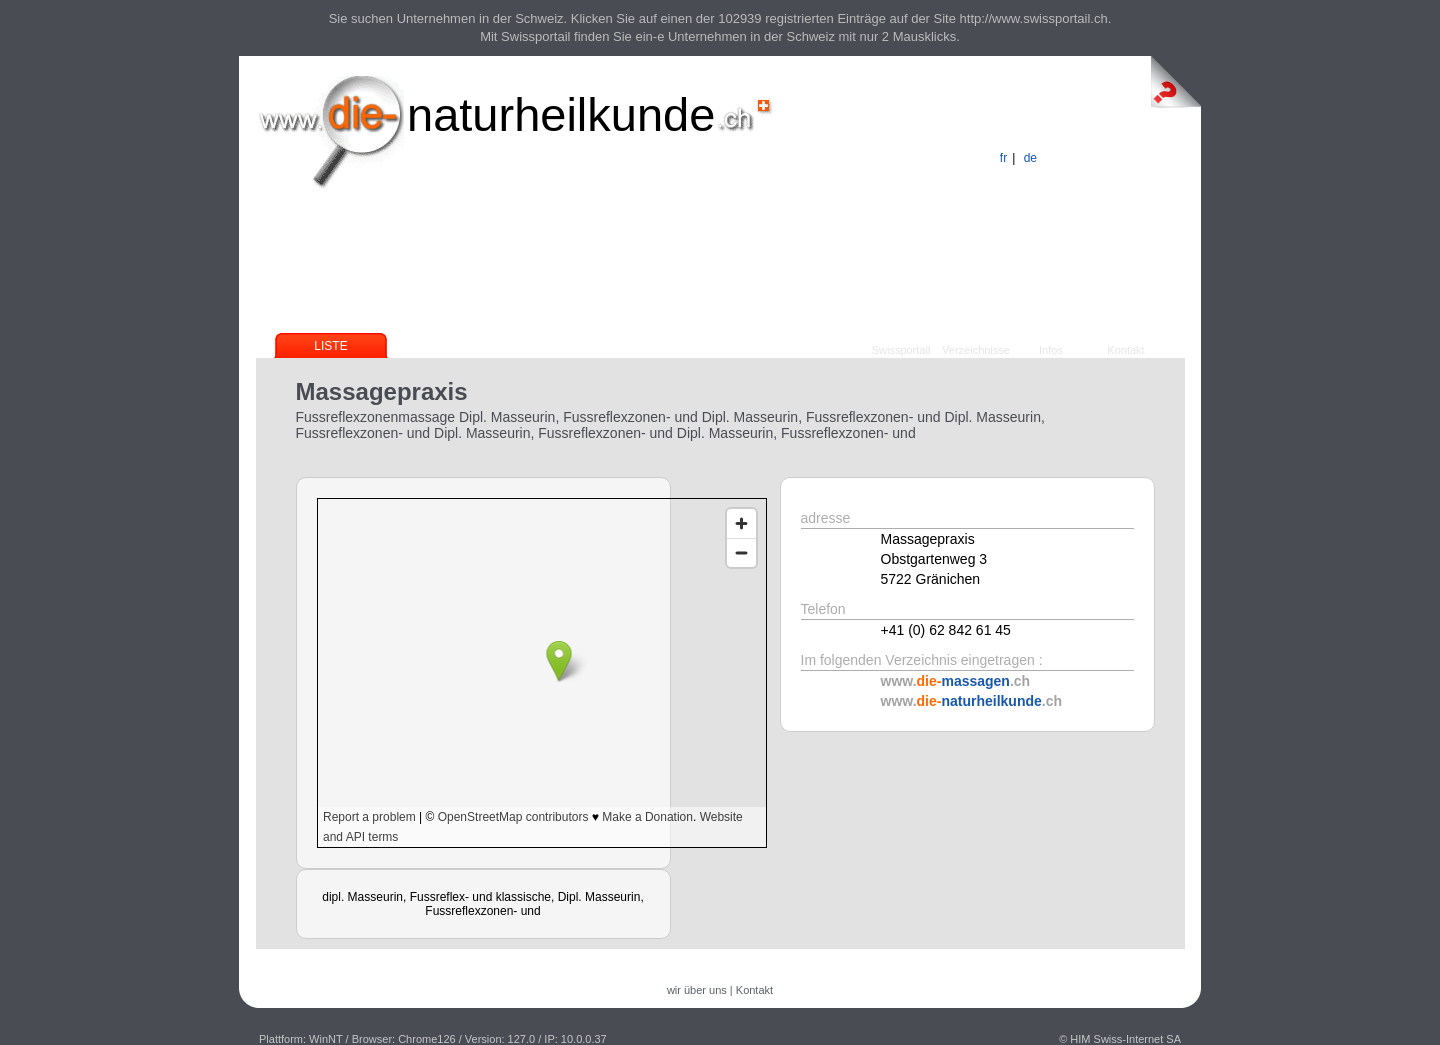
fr (1003, 158)
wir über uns (697, 990)
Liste (330, 346)
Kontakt (1125, 350)
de (1030, 158)
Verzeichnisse (976, 350)
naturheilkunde (561, 114)
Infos (1051, 350)
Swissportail (901, 350)
